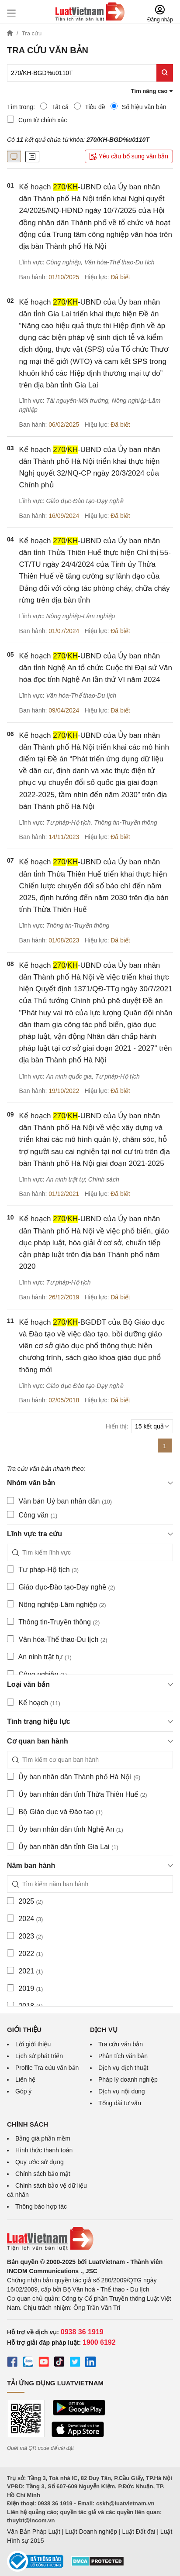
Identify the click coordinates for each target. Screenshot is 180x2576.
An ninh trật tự (39, 1657)
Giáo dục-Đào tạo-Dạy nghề (61, 1587)
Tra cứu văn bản (120, 2044)
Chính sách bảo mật (42, 2173)
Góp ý (23, 2091)
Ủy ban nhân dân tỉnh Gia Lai (62, 1846)
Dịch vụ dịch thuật (123, 2067)
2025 (25, 1901)
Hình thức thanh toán (44, 2150)
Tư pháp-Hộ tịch (43, 1569)
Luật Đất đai (138, 2531)
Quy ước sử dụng (39, 2161)
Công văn (32, 1515)
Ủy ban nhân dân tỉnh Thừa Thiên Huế (77, 1794)
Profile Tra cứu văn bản (47, 2067)
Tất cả (54, 106)
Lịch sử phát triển (39, 2055)
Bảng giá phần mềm (42, 2138)
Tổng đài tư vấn (119, 2103)
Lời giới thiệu (33, 2044)
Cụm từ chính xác (37, 119)
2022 (25, 1953)
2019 (25, 1988)
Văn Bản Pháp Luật (33, 2531)
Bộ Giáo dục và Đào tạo (55, 1812)
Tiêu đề (89, 106)
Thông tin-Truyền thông (53, 1622)
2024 (25, 1918)
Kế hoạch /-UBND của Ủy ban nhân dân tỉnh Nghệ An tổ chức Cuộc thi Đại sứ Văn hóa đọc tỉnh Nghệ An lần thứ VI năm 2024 (95, 668)
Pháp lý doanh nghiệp (128, 2079)
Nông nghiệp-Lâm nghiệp (56, 1604)
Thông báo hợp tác (41, 2206)
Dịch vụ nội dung (121, 2091)
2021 (25, 1971)
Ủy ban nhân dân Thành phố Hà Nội (73, 1777)
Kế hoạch (33, 1702)
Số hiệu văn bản (138, 106)
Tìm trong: (21, 106)
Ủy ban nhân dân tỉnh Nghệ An (65, 1829)
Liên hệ (25, 2079)
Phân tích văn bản (123, 2055)
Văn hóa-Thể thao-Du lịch (57, 1639)
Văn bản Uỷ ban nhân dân (59, 1501)
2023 (25, 1936)
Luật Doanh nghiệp (91, 2531)
